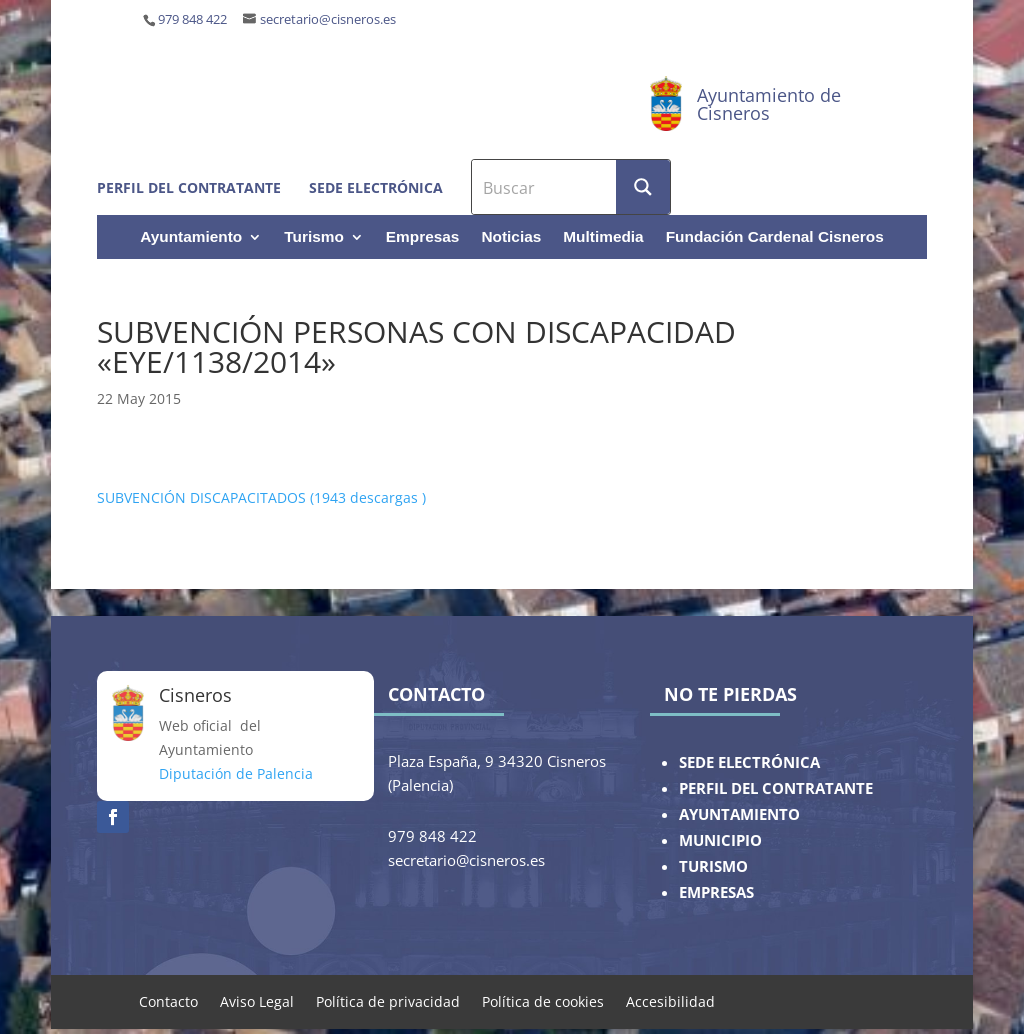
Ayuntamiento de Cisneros (769, 104)
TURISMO (713, 866)
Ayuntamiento (191, 237)
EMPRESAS (716, 892)
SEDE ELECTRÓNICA (749, 762)
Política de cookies (543, 1000)
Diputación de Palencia (236, 773)
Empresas (423, 237)
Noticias (511, 237)
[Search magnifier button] (643, 187)
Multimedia (603, 237)
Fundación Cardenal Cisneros (775, 237)
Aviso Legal (257, 1000)
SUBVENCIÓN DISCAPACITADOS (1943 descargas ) (261, 497)
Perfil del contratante (189, 187)
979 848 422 (192, 19)
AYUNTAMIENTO (739, 814)
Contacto (168, 1000)
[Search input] (545, 187)
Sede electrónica (376, 187)
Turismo (314, 237)
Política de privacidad (388, 1000)
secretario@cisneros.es (328, 19)
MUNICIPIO (720, 840)
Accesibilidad (670, 1000)
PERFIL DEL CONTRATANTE (776, 788)
